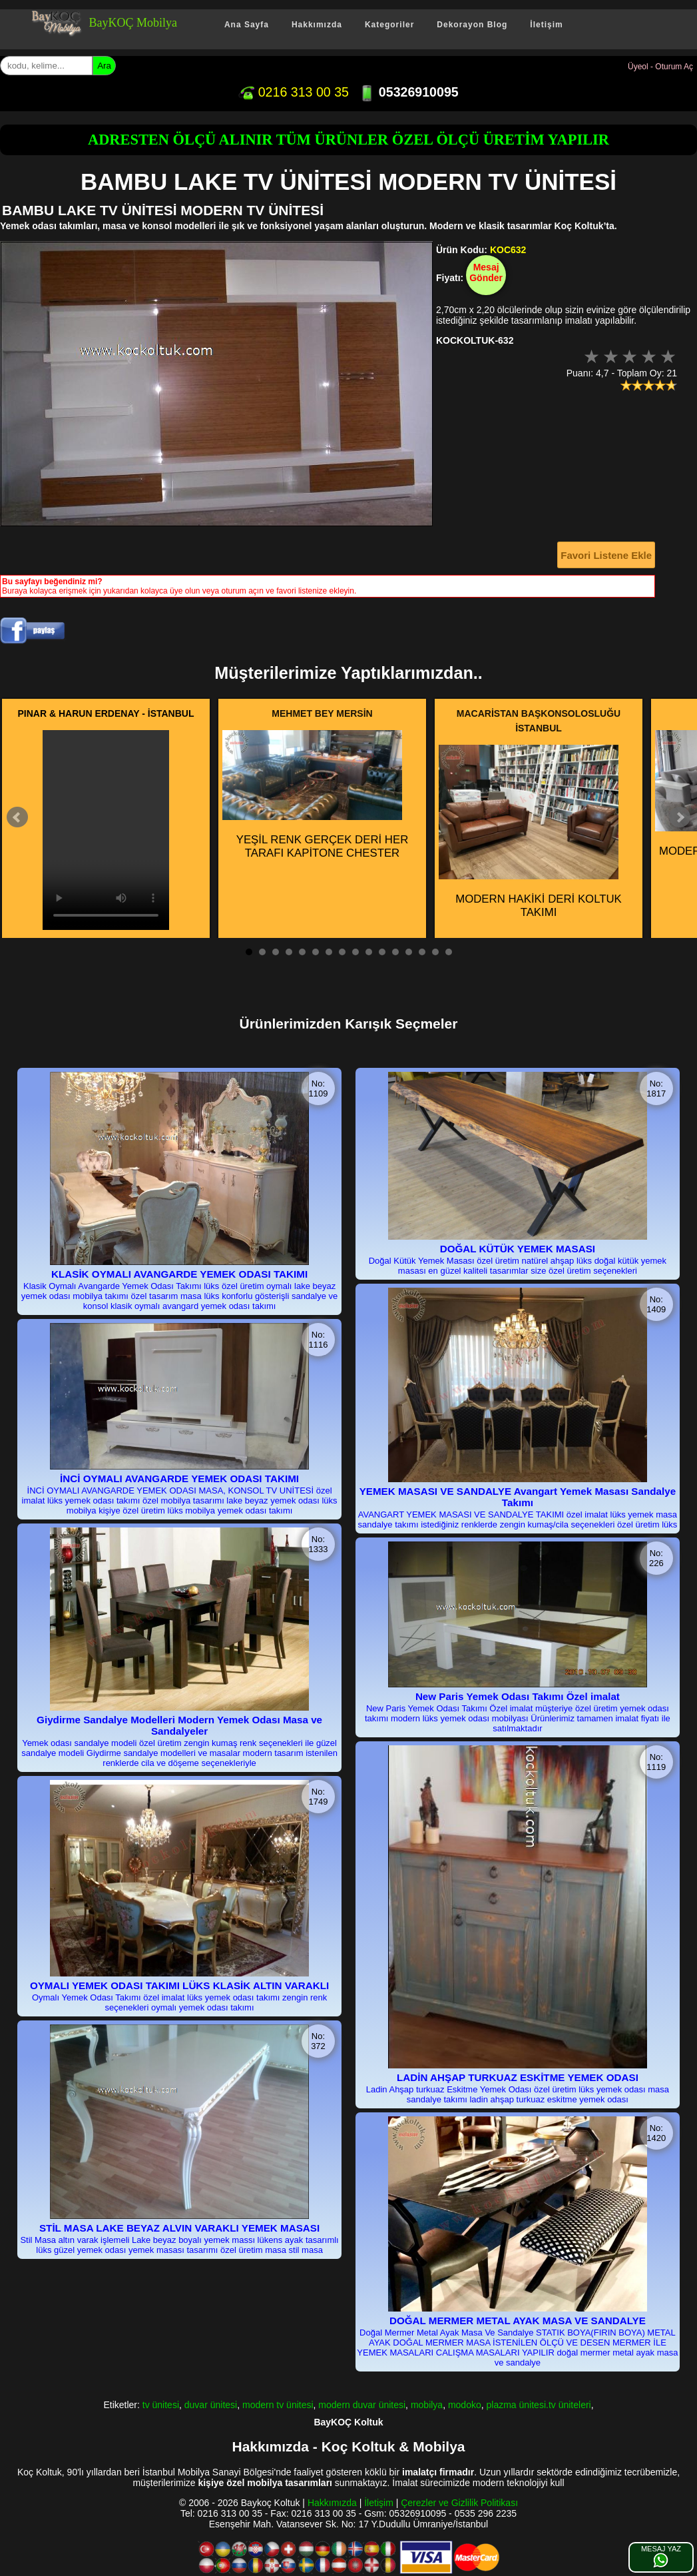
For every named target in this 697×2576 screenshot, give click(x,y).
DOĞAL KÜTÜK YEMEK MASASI (517, 1248)
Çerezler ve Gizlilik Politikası (459, 2502)
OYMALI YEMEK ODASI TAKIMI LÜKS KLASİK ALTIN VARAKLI (179, 1985)
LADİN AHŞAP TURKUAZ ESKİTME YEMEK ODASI (517, 2077)
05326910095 (408, 92)
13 (408, 952)
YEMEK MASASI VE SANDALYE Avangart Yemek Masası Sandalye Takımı (517, 1497)
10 (368, 952)
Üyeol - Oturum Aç (660, 66)
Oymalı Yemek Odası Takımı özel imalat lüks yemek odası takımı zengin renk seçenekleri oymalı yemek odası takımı (179, 2002)
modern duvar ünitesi (361, 2404)
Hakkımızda (317, 24)
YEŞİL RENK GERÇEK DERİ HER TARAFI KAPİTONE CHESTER (315, 794)
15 (435, 952)
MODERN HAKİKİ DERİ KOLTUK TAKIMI (530, 832)
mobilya (427, 2404)
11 (382, 952)
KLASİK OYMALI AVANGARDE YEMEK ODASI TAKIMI (179, 1274)
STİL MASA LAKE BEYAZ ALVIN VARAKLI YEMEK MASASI (179, 2228)
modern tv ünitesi (278, 2404)
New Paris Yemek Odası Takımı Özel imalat (517, 1696)
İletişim (546, 24)
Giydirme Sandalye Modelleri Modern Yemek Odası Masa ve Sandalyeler (179, 1725)
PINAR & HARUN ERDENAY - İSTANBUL (106, 713)
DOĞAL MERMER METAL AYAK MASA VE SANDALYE (517, 2320)
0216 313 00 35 (293, 92)
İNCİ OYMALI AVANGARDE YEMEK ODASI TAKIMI (179, 1478)
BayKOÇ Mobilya (133, 22)
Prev (17, 817)
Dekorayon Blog (472, 24)
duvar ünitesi (210, 2404)
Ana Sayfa (246, 24)
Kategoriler (389, 24)
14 (422, 952)
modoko (464, 2404)
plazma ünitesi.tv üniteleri (539, 2404)
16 (448, 952)
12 (395, 952)
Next (679, 817)
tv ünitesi (160, 2404)
